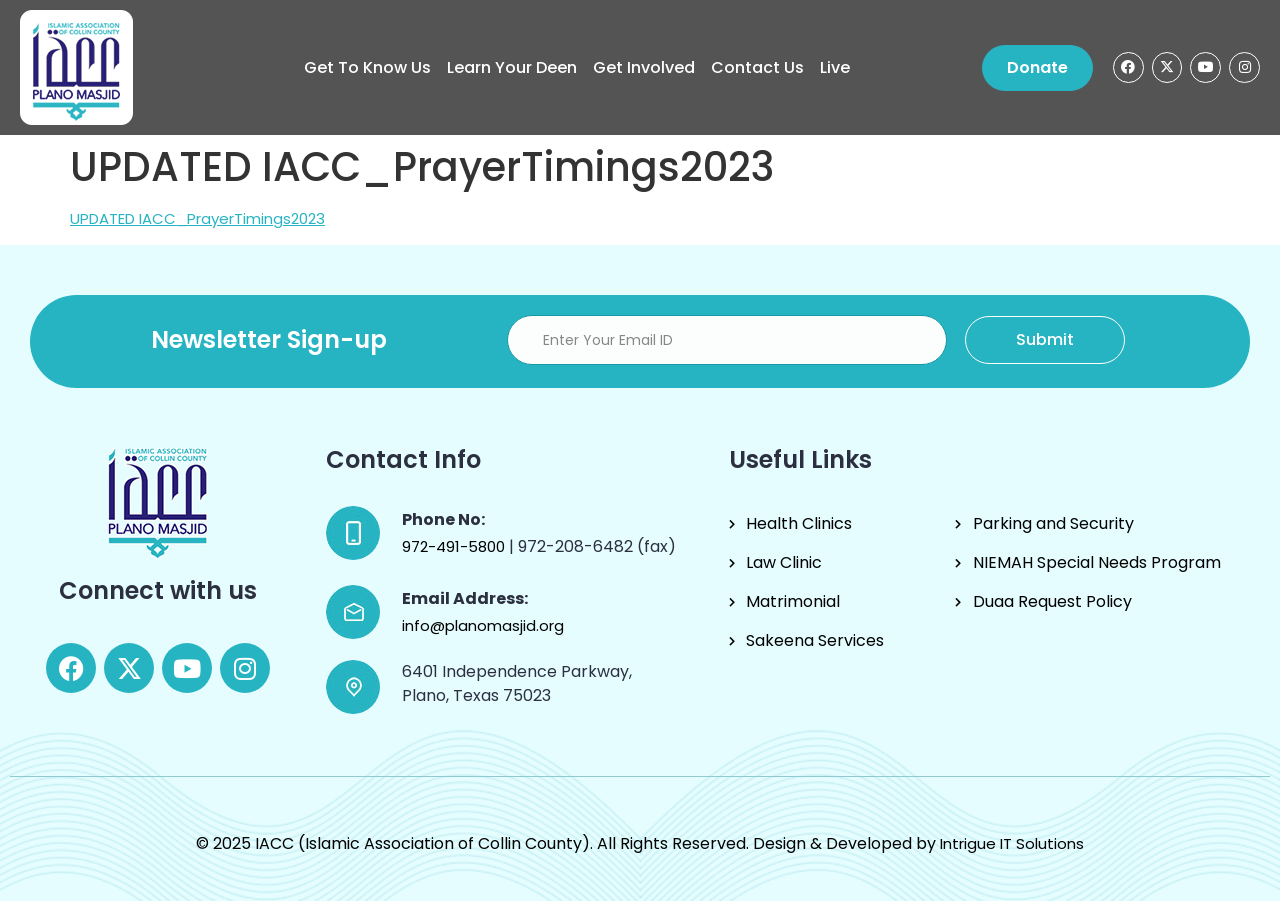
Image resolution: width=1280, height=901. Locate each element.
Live (835, 67)
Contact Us (757, 67)
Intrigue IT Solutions (1012, 843)
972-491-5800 (455, 546)
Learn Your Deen (512, 67)
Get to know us (367, 67)
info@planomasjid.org (483, 625)
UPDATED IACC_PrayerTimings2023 (197, 218)
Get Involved (644, 67)
